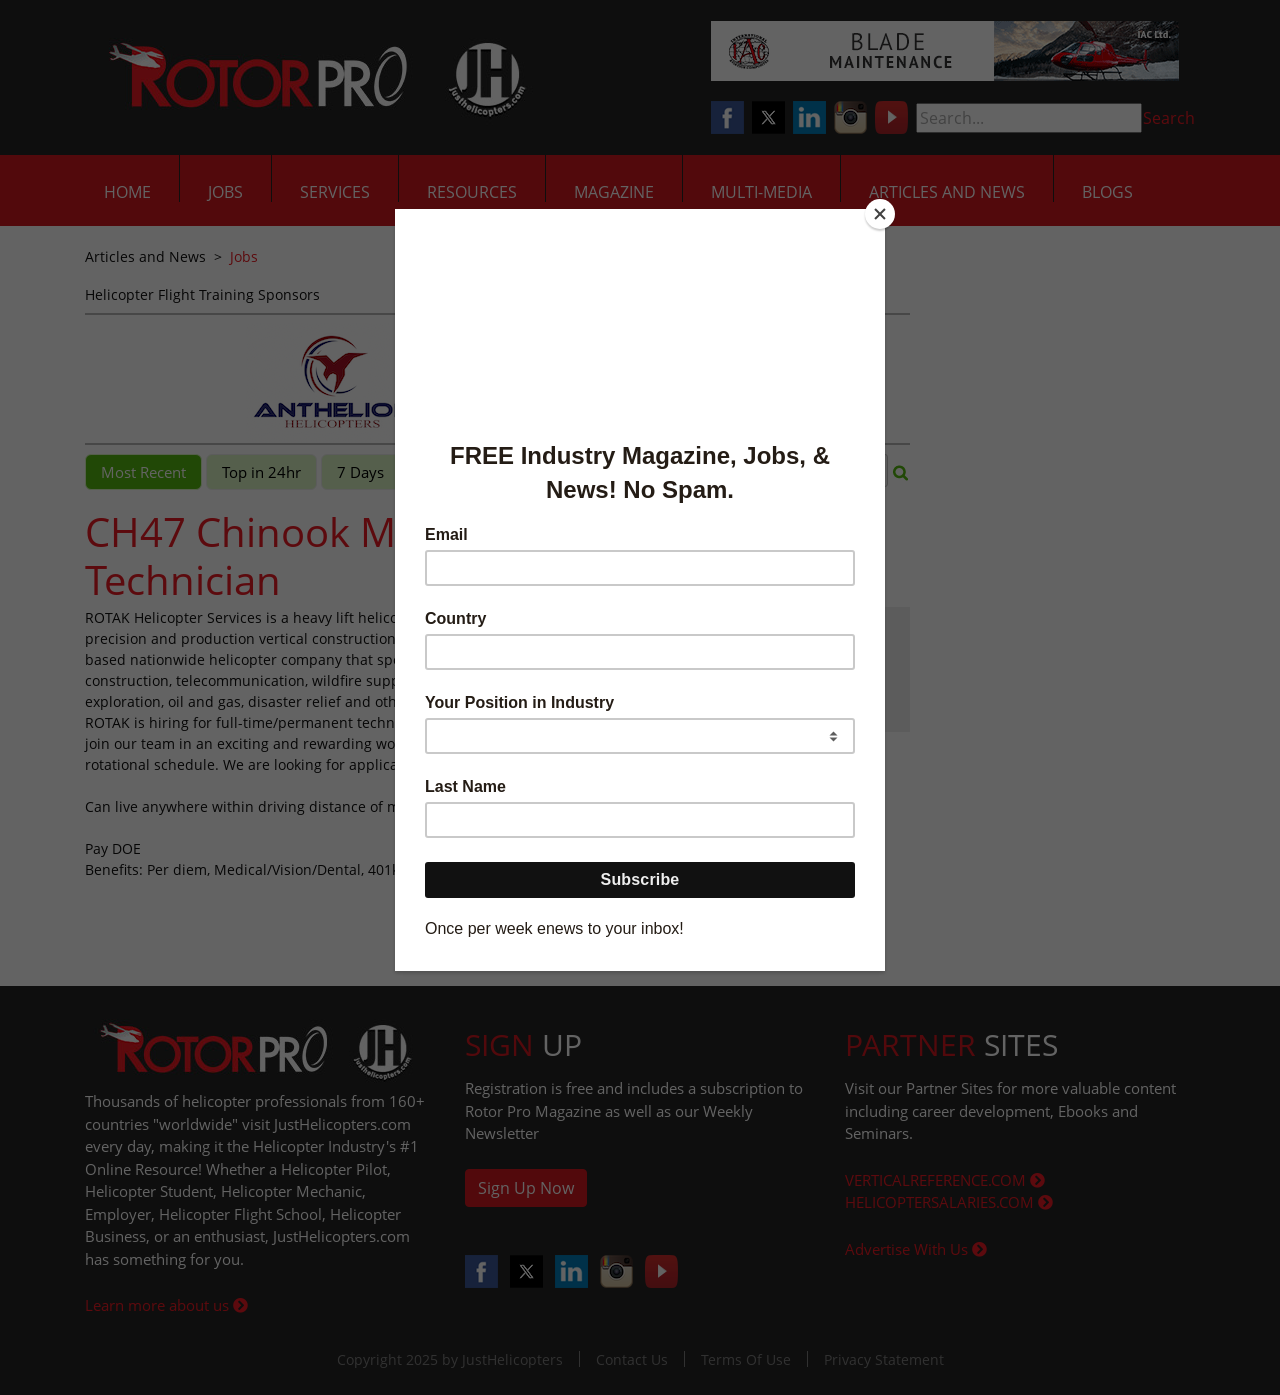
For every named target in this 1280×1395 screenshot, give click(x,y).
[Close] (880, 214)
